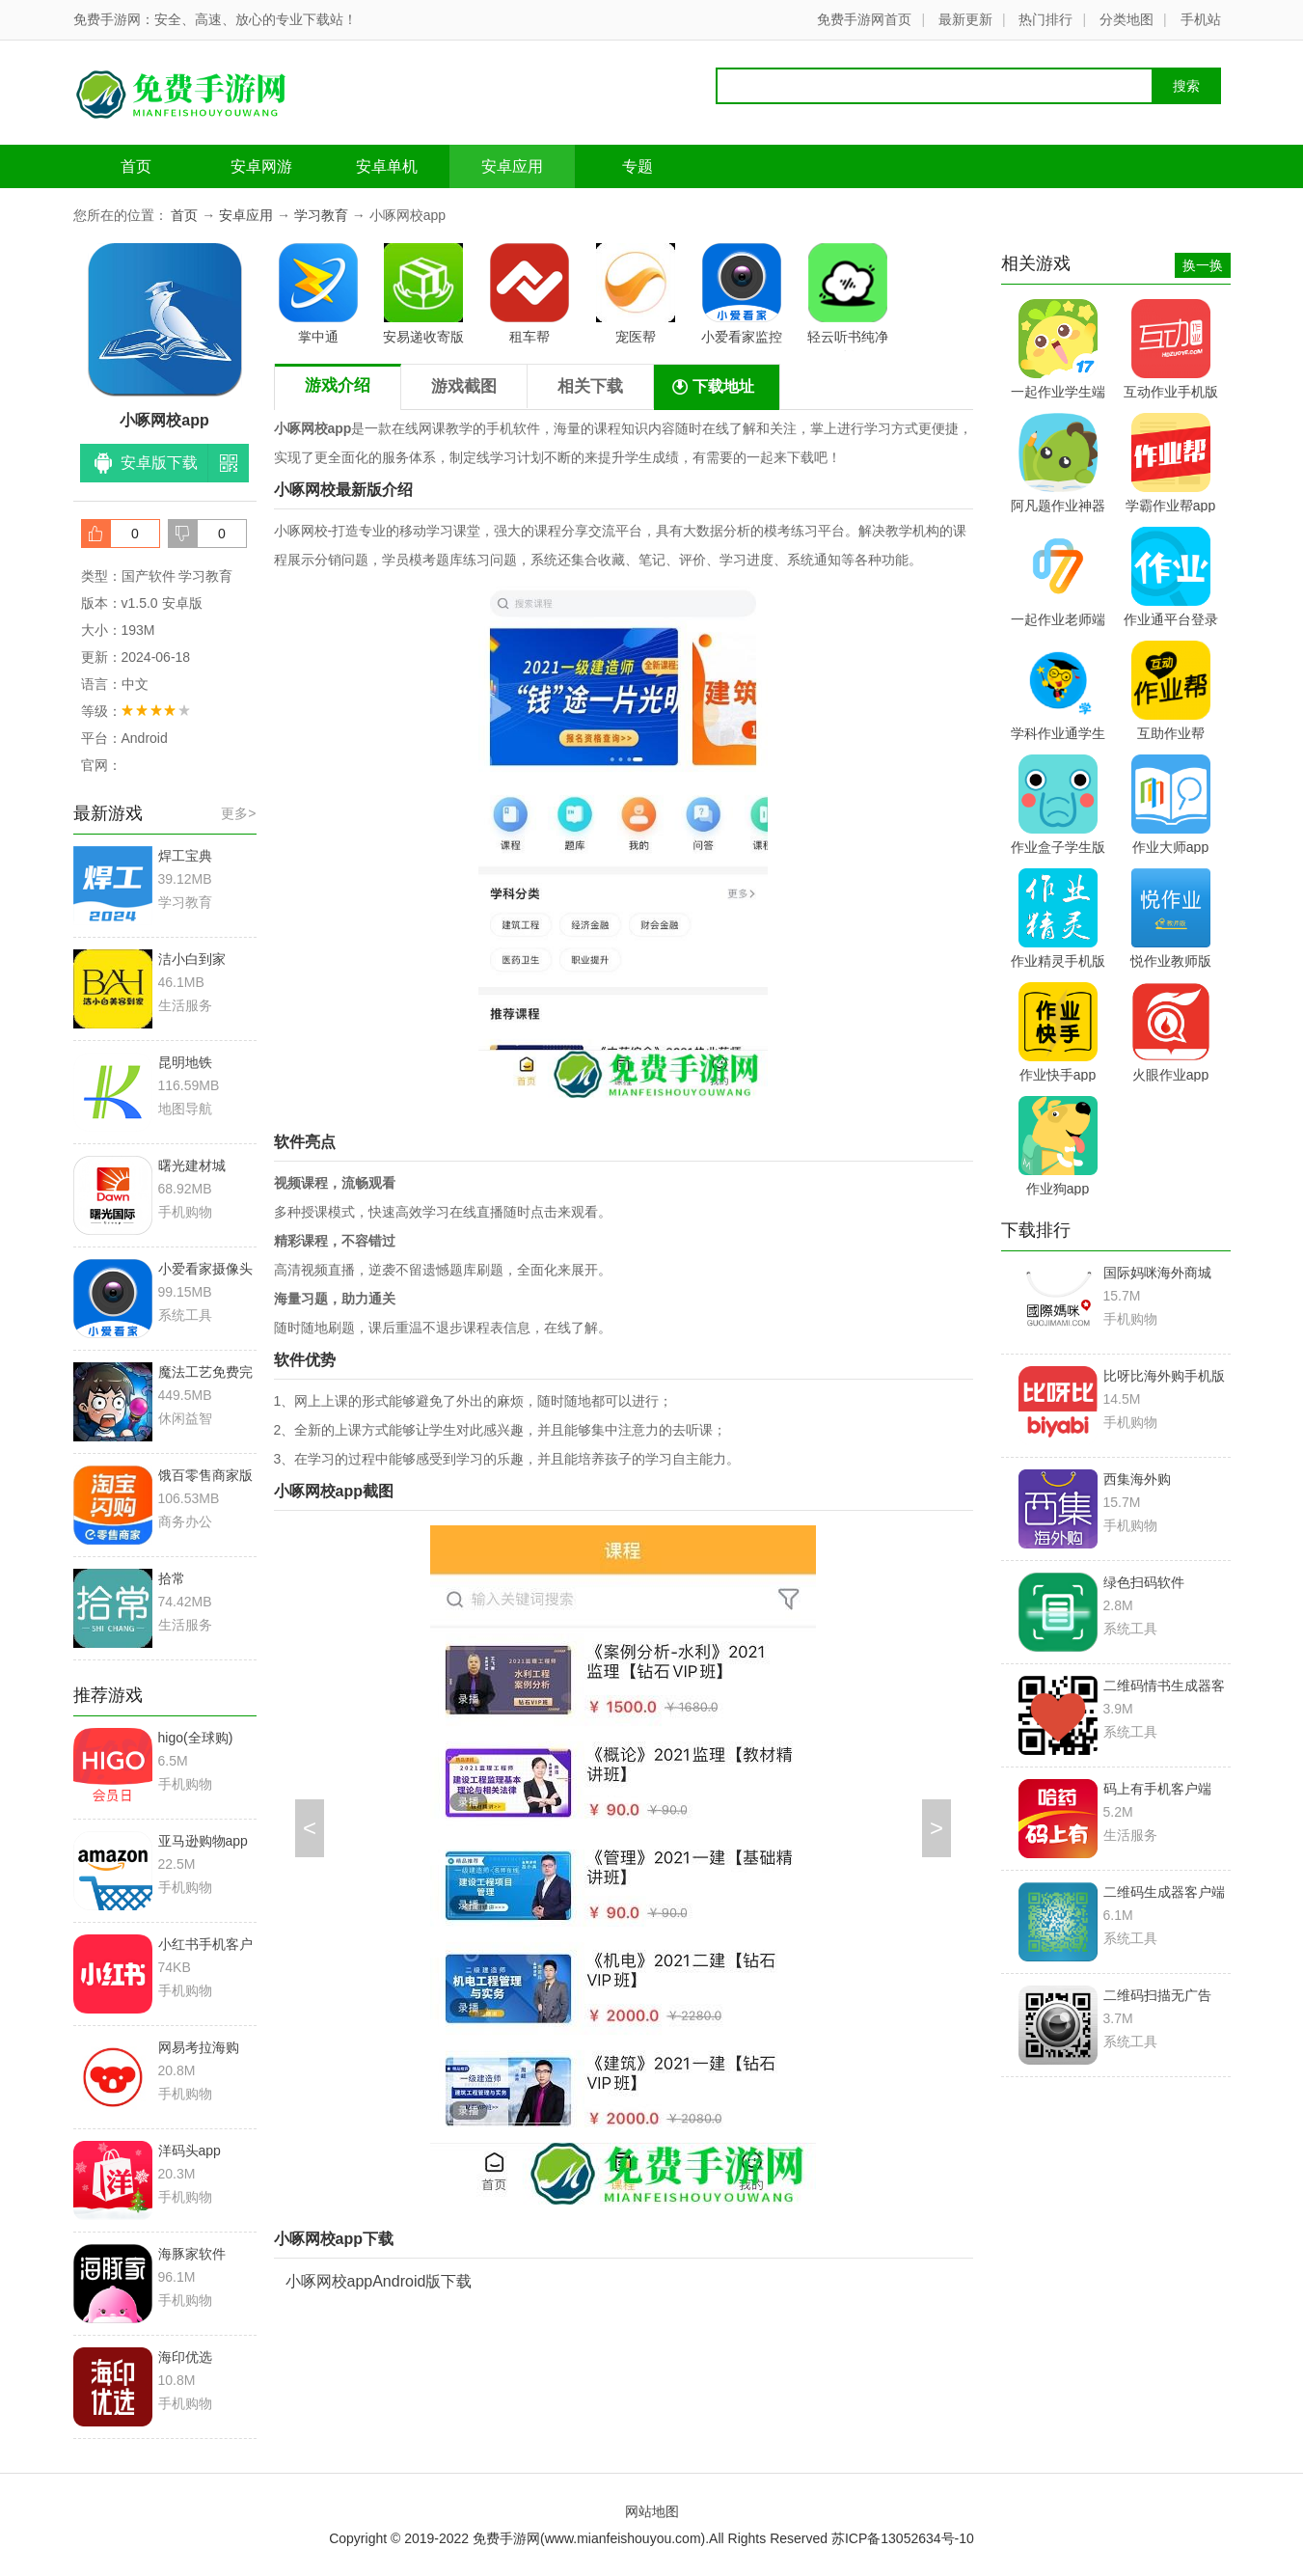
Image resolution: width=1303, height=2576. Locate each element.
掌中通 (318, 293)
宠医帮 (635, 293)
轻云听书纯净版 (847, 297)
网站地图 (652, 2511)
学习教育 (321, 215)
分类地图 (1126, 19)
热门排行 (1045, 19)
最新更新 (965, 19)
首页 (136, 166)
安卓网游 (261, 166)
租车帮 (529, 293)
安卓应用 (512, 166)
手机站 (1201, 19)
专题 (637, 166)
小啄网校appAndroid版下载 (379, 2281)
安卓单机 (387, 166)
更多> (238, 813)
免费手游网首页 (864, 19)
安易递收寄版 (423, 293)
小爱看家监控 (741, 293)
